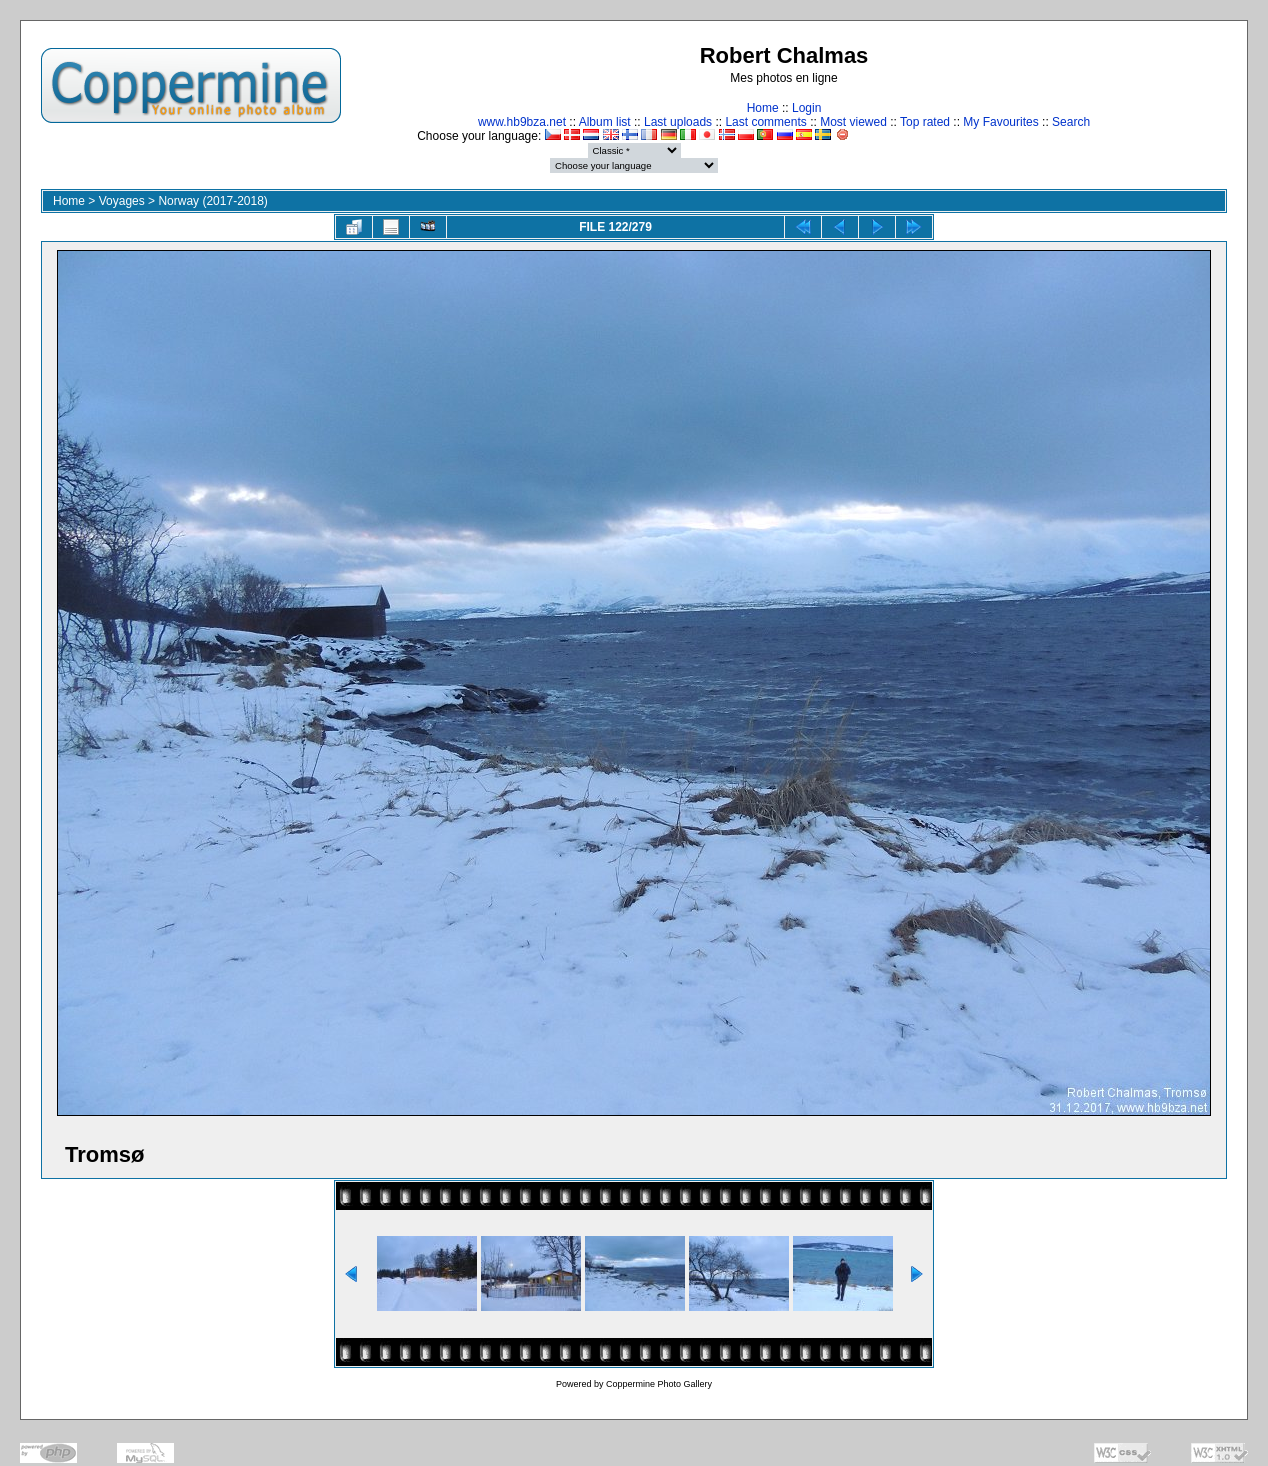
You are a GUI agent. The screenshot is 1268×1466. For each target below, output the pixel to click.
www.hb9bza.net (522, 122)
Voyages (122, 201)
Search (1071, 122)
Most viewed (853, 122)
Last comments (765, 122)
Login (806, 108)
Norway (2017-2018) (212, 201)
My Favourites (1000, 122)
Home (763, 108)
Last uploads (678, 122)
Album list (605, 122)
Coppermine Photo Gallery (659, 1384)
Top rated (925, 122)
